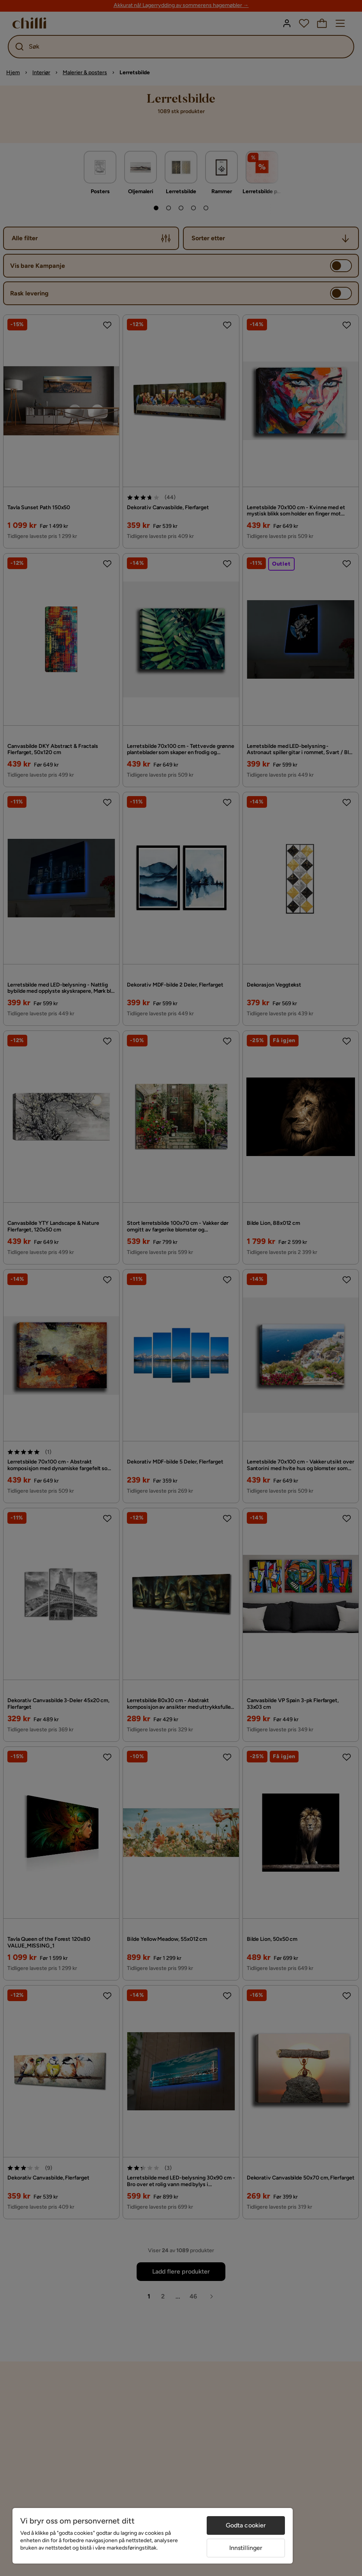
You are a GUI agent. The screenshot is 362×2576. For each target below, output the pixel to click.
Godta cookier (246, 2525)
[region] (152, 2536)
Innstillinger (246, 2548)
